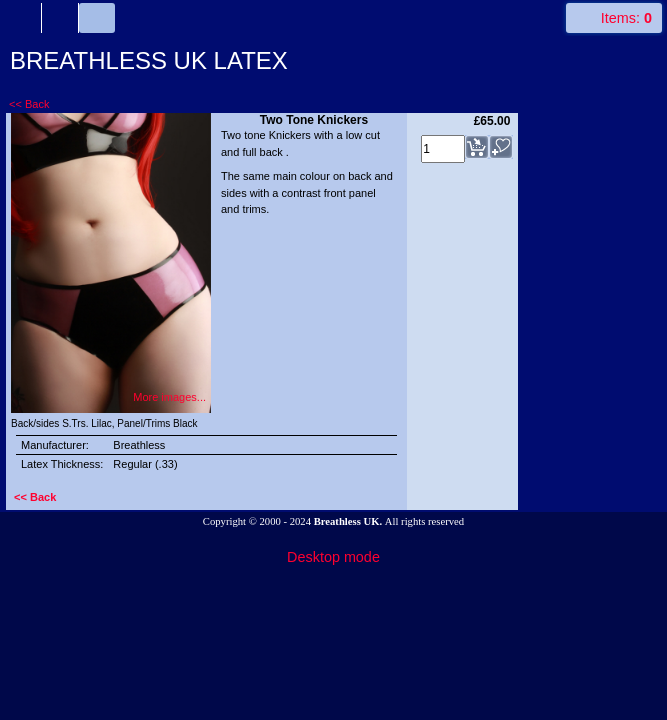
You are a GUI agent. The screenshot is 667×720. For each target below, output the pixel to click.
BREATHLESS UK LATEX (149, 60)
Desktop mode (333, 557)
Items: (626, 18)
